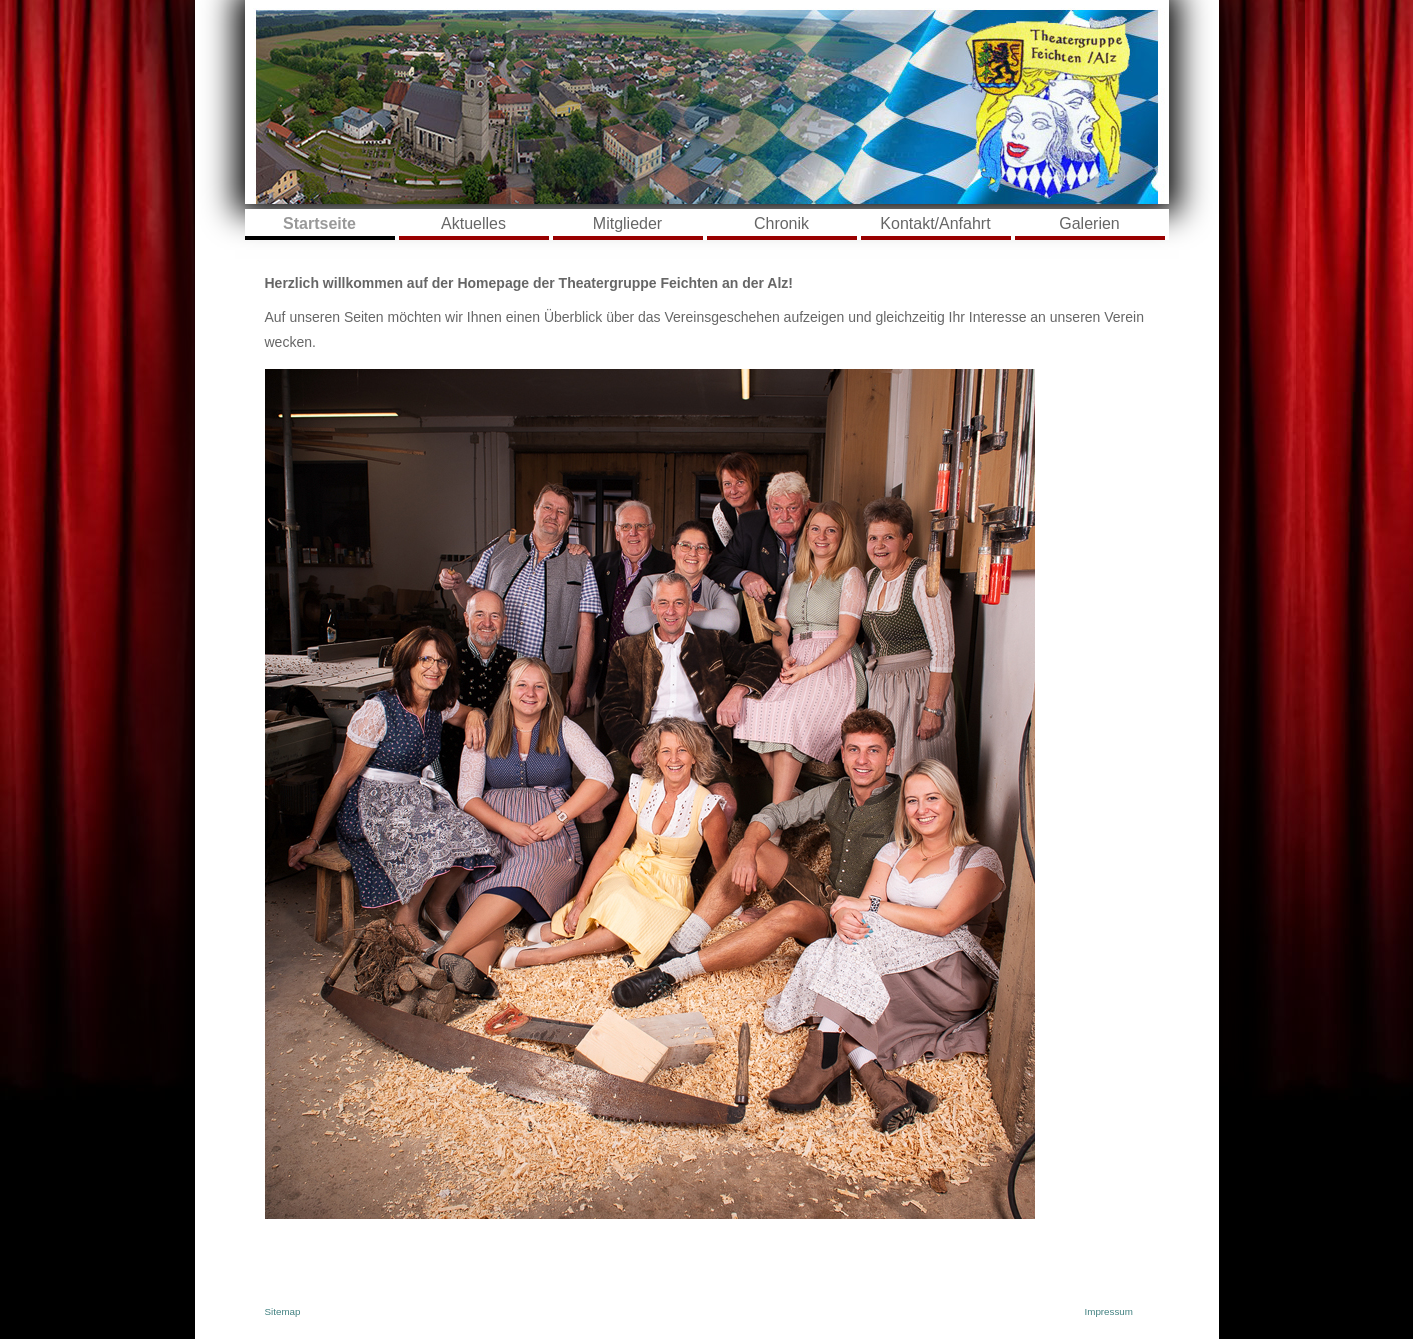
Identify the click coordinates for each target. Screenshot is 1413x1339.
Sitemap (283, 1311)
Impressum (1109, 1311)
